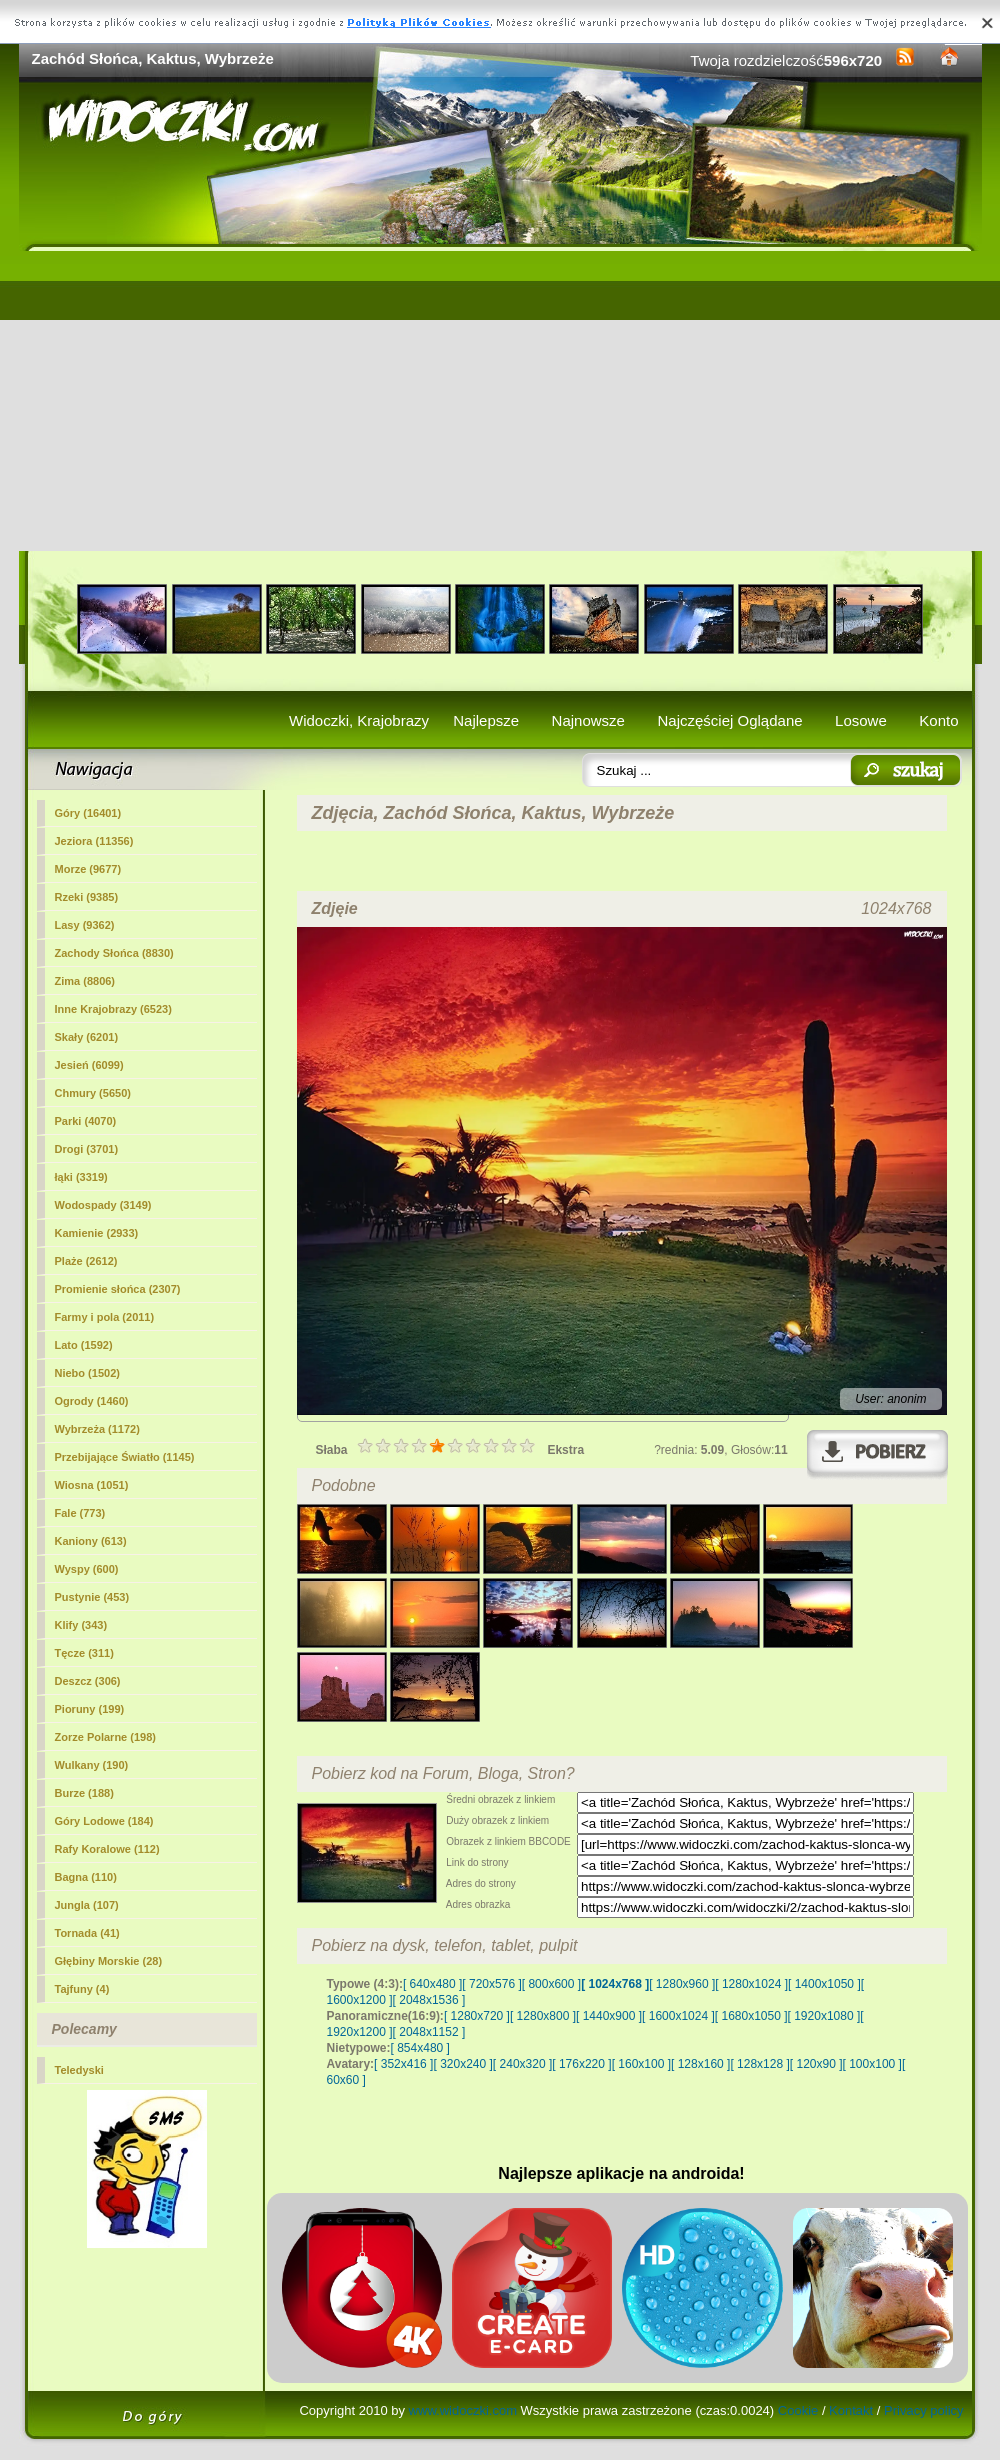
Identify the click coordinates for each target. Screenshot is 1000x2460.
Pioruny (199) (90, 1709)
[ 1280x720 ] (477, 2016)
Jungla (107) (87, 1905)
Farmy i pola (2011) (105, 1317)
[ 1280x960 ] (682, 1984)
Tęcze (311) (84, 1653)
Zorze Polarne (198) (105, 1737)
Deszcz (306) (88, 1681)
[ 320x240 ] (462, 2064)
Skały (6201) (87, 1037)
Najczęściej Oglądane (729, 720)
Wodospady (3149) (103, 1205)
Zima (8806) (85, 981)
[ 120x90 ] (816, 2064)
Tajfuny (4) (82, 1989)
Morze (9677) (88, 869)
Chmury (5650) (93, 1093)
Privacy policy (923, 2410)
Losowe (861, 720)
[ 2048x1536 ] (429, 2000)
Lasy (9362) (85, 925)
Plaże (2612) (86, 1261)
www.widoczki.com (463, 2410)
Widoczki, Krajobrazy (359, 720)
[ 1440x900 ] (609, 2016)
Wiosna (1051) (92, 1485)
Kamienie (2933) (97, 1233)
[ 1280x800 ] (543, 2016)
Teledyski (79, 2070)
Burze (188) (84, 1793)
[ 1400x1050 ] (824, 1984)
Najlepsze (486, 720)
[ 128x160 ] (700, 2064)
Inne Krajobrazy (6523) (113, 1009)
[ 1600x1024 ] (678, 2016)
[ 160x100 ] (641, 2064)
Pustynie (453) (92, 1597)
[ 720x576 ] (491, 1984)
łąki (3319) (81, 1177)
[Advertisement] (500, 401)
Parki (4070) (86, 1121)
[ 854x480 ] (420, 2048)
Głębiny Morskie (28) (109, 1961)
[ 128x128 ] (759, 2064)
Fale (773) (80, 1513)
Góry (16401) (88, 813)
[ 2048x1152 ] (429, 2032)
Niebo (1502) (87, 1373)
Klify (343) (81, 1625)
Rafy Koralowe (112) (107, 1849)
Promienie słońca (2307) (118, 1289)
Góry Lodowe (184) (104, 1821)
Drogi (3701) (87, 1149)
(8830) (114, 953)
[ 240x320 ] (522, 2064)
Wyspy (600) (87, 1569)
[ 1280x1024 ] (751, 1984)
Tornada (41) (87, 1933)
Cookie (798, 2410)
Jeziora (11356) (94, 841)
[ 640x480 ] (432, 1984)
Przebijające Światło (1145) (125, 1457)
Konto (938, 720)
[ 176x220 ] (581, 2064)
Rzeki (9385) (87, 897)
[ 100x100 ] (872, 2064)
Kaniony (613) (91, 1541)
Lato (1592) (84, 1345)
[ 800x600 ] (551, 1984)
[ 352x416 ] (403, 2064)
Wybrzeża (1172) (97, 1429)
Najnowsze (588, 720)
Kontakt (851, 2410)
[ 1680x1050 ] (751, 2016)
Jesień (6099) (89, 1065)
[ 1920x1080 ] (824, 2016)
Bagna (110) (86, 1877)
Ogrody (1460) (92, 1401)
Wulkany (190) (92, 1765)
